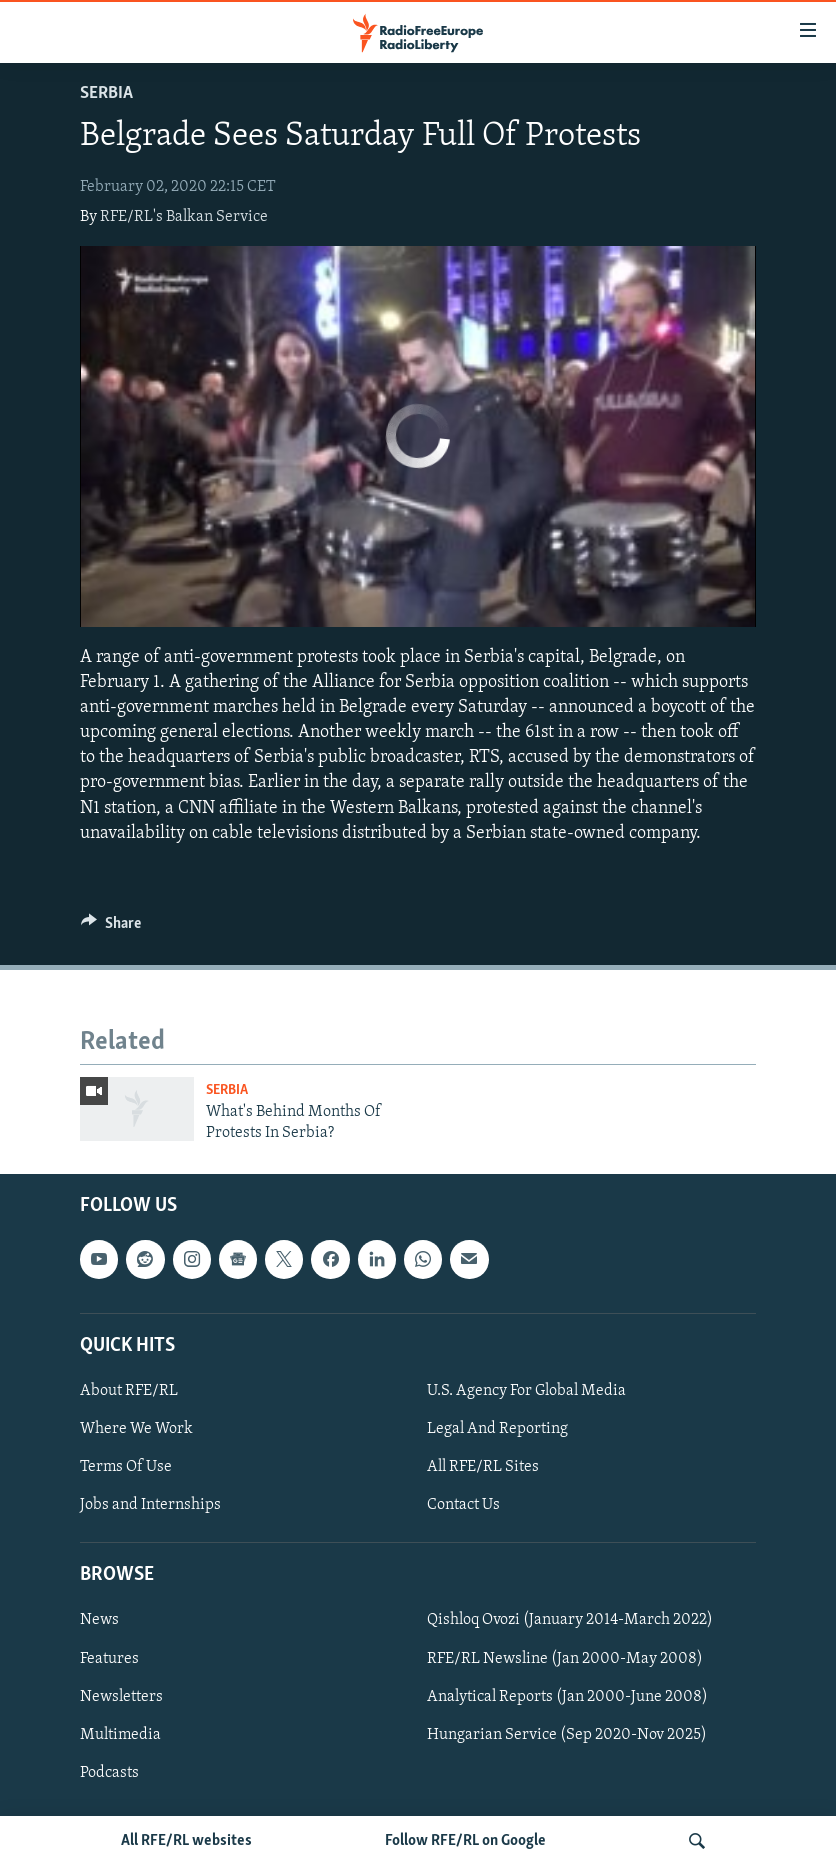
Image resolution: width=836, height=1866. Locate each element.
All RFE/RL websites (186, 1841)
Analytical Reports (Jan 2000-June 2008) (567, 1696)
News (99, 1620)
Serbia (106, 93)
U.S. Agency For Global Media (526, 1391)
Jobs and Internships (150, 1505)
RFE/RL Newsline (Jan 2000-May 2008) (565, 1658)
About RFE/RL (129, 1391)
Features (109, 1658)
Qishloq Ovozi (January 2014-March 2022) (570, 1620)
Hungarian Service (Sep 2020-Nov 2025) (567, 1735)
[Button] (111, 928)
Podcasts (109, 1773)
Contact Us (463, 1505)
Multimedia (120, 1735)
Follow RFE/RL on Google (465, 1841)
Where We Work (136, 1429)
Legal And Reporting (497, 1429)
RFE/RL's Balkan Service (184, 217)
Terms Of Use (126, 1467)
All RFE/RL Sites (483, 1467)
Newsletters (121, 1696)
